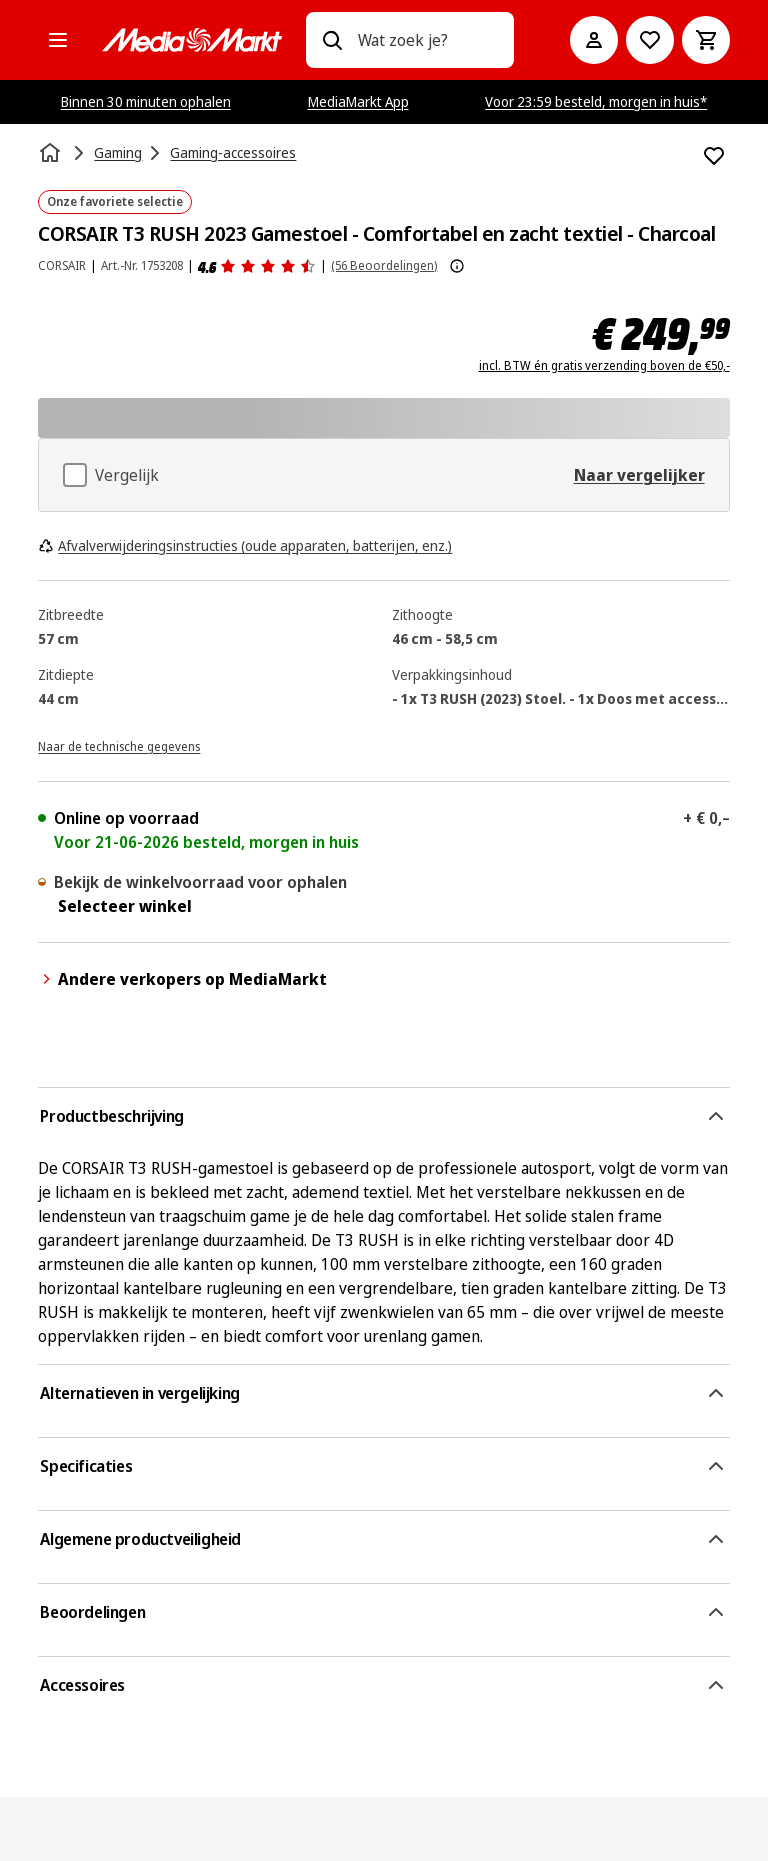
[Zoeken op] (332, 40)
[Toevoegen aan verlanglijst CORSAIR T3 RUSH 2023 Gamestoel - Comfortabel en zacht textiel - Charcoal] (714, 156)
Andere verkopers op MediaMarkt (182, 979)
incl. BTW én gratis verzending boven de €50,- (604, 366)
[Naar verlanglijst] (650, 40)
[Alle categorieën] (58, 40)
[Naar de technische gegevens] (119, 745)
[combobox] (427, 40)
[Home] (52, 153)
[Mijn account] (594, 40)
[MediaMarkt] (192, 40)
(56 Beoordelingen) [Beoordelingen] (384, 265)
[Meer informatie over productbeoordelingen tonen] (457, 266)
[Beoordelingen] (257, 266)
